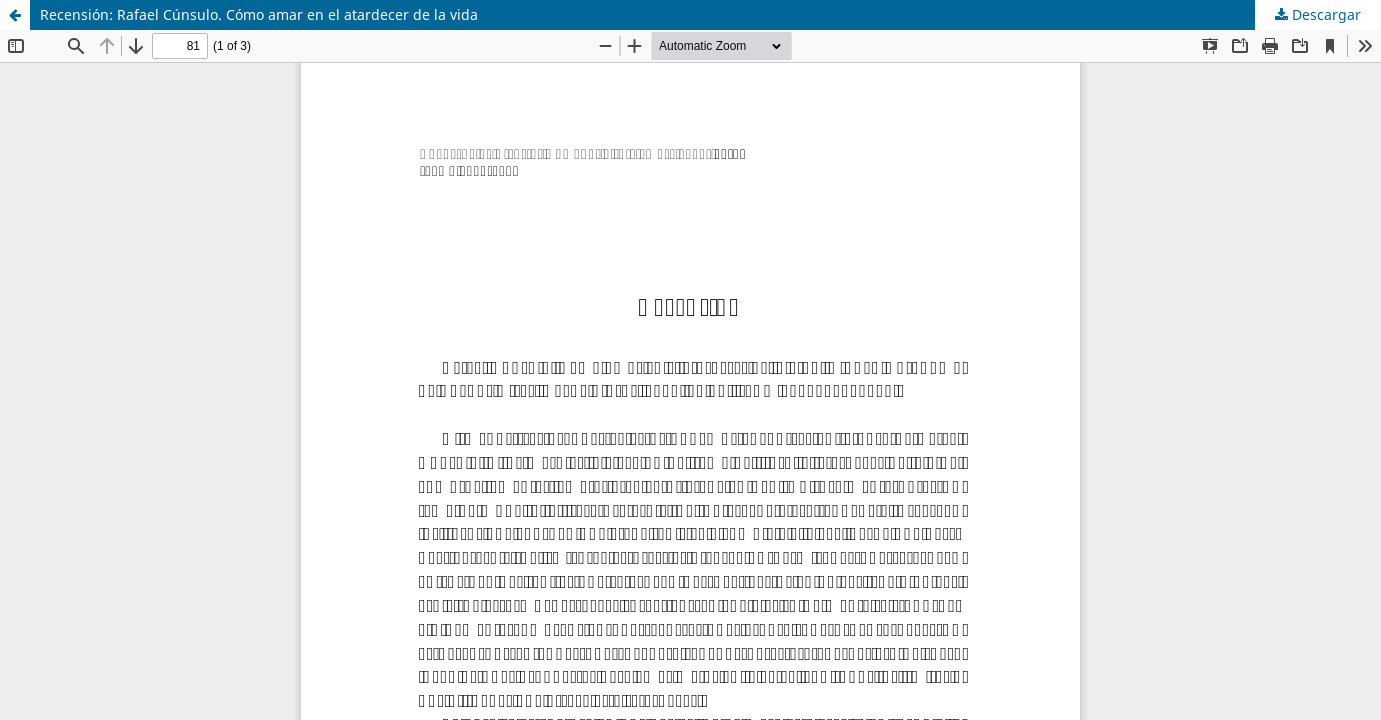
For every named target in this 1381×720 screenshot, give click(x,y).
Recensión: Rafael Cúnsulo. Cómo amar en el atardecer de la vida (259, 14)
